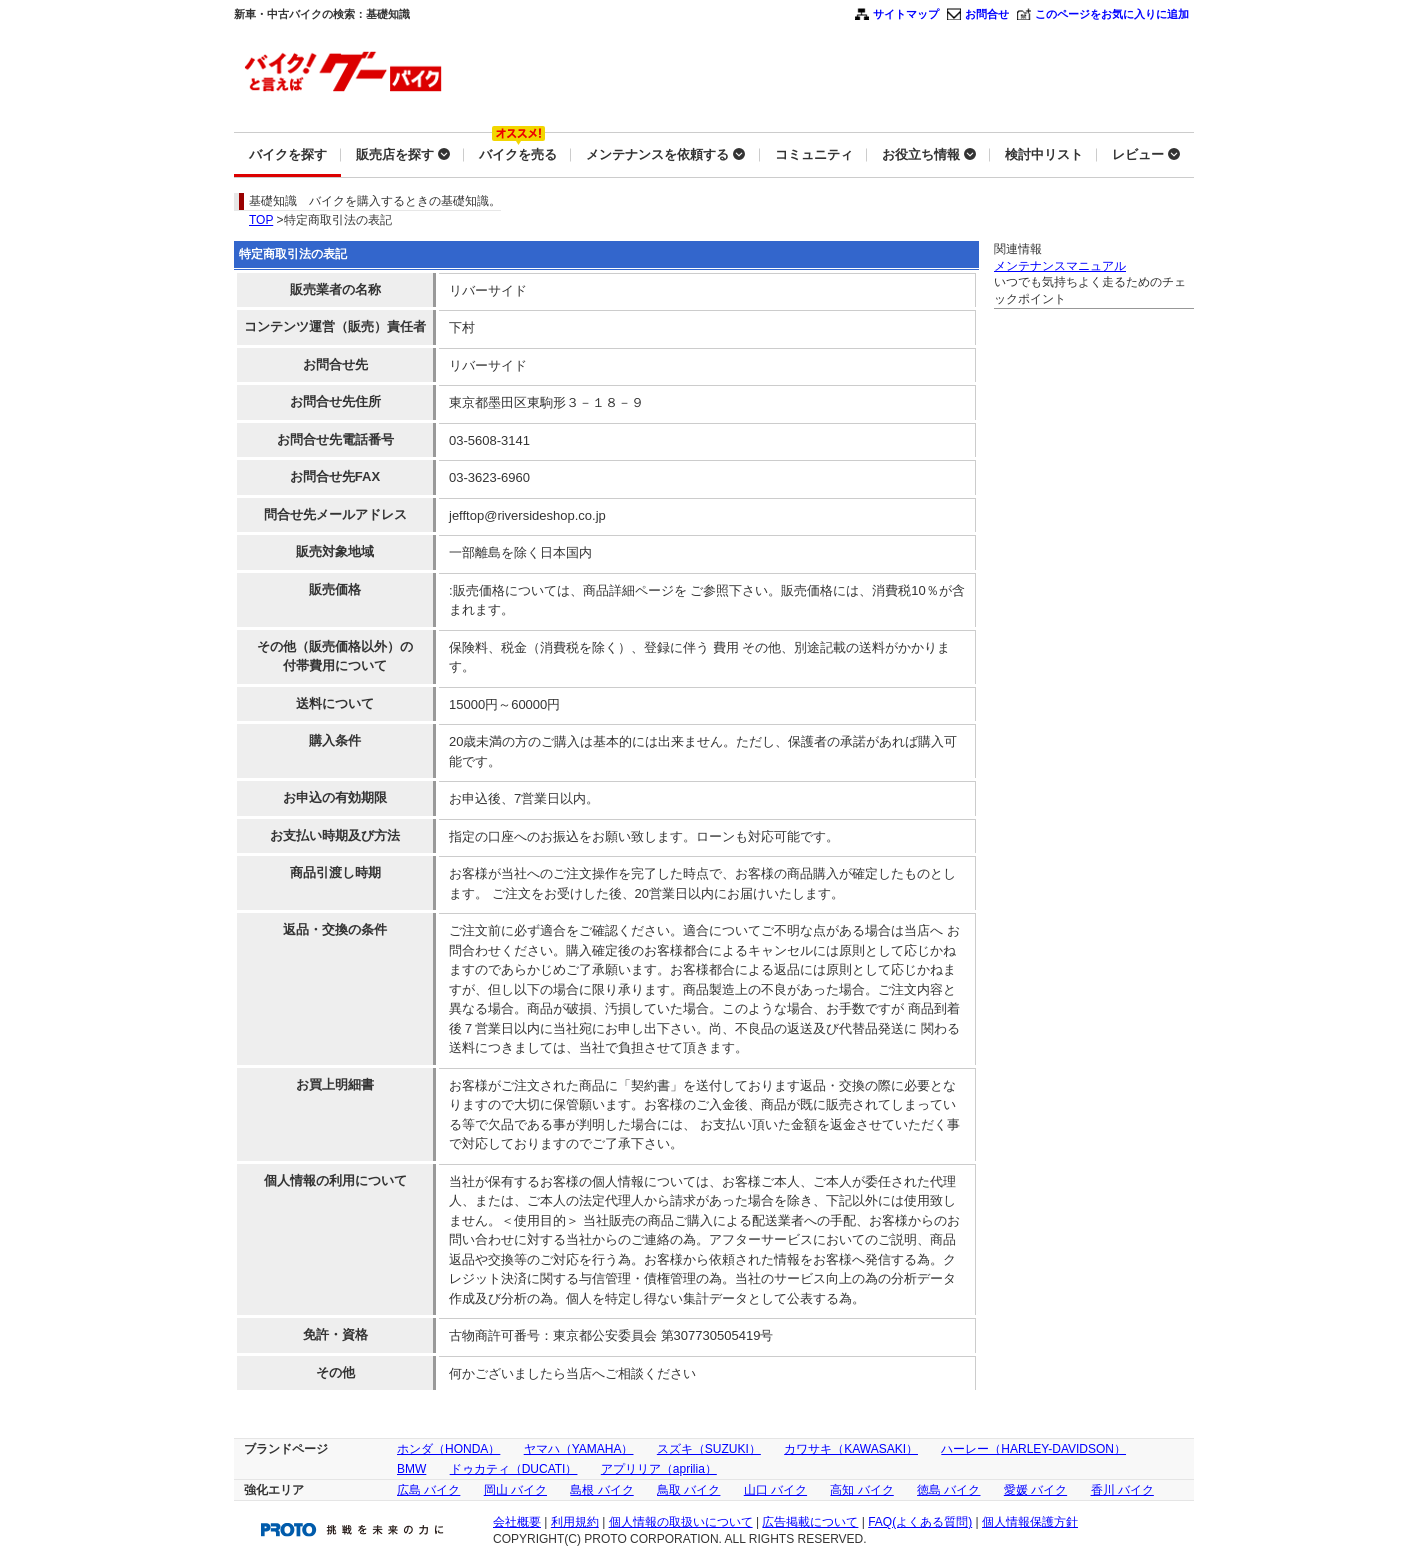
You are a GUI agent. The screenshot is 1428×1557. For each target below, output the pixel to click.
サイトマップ (906, 14)
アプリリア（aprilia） (659, 1469)
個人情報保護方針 (1030, 1522)
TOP (261, 220)
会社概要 (517, 1522)
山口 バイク (775, 1490)
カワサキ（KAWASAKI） (851, 1449)
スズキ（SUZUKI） (709, 1449)
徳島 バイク (948, 1490)
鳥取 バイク (688, 1490)
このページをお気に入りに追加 (1112, 14)
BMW (411, 1469)
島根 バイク (601, 1490)
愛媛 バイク (1035, 1490)
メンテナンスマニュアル (1060, 266)
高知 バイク (861, 1490)
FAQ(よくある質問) (920, 1522)
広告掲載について (810, 1522)
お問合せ (987, 14)
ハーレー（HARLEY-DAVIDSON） (1033, 1449)
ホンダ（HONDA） (448, 1449)
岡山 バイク (515, 1490)
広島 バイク (428, 1490)
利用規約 (575, 1522)
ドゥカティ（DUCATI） (514, 1469)
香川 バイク (1122, 1490)
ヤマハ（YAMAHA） (579, 1449)
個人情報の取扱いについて (681, 1522)
